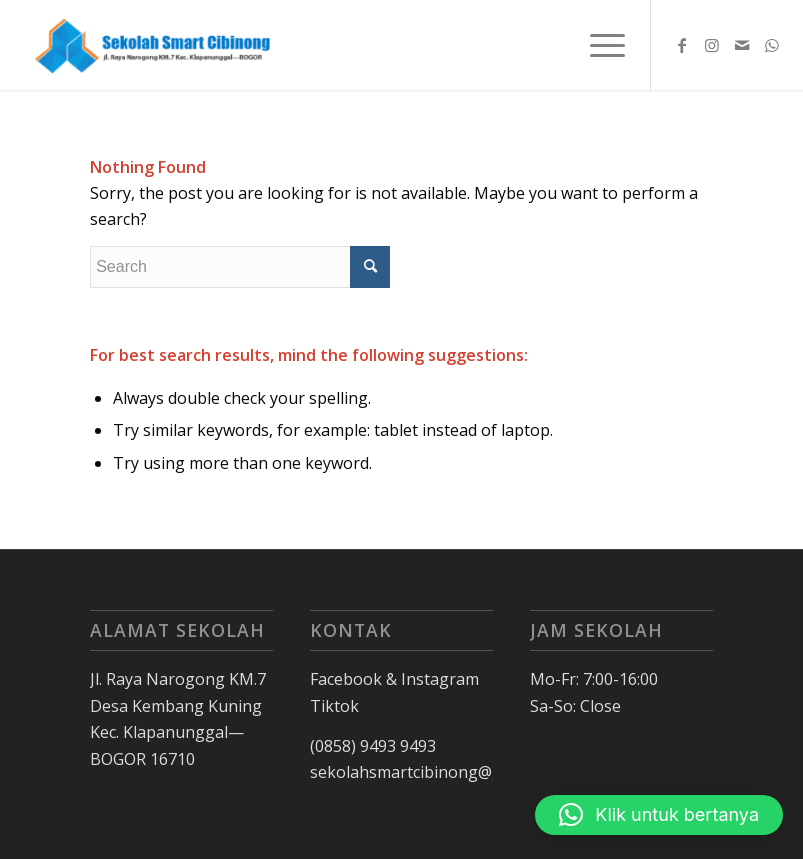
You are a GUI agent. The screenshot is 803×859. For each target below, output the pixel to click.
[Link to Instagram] (712, 45)
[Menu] (597, 45)
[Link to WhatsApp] (772, 45)
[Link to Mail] (742, 45)
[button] (659, 815)
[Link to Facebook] (682, 45)
